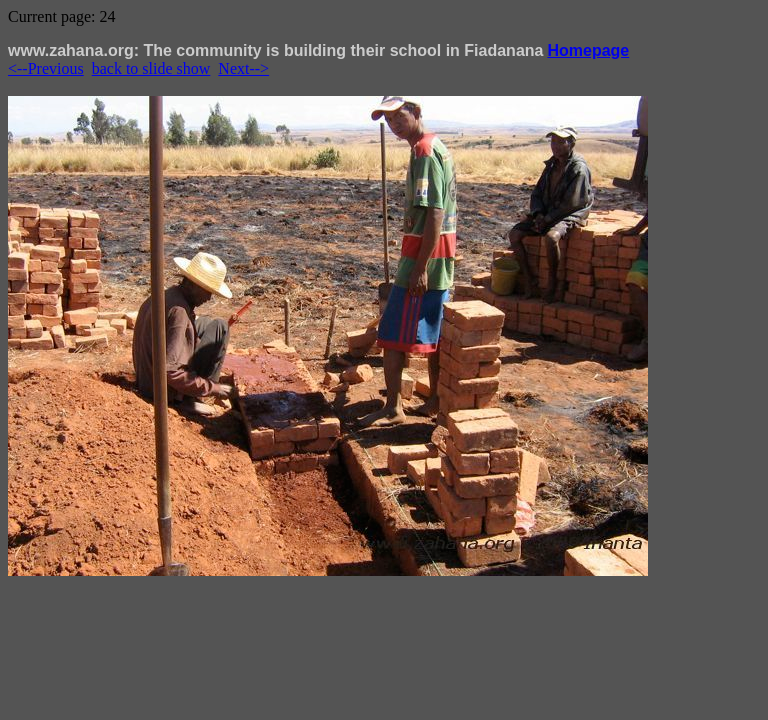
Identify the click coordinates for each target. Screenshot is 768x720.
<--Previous (46, 68)
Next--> (243, 68)
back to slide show (151, 68)
